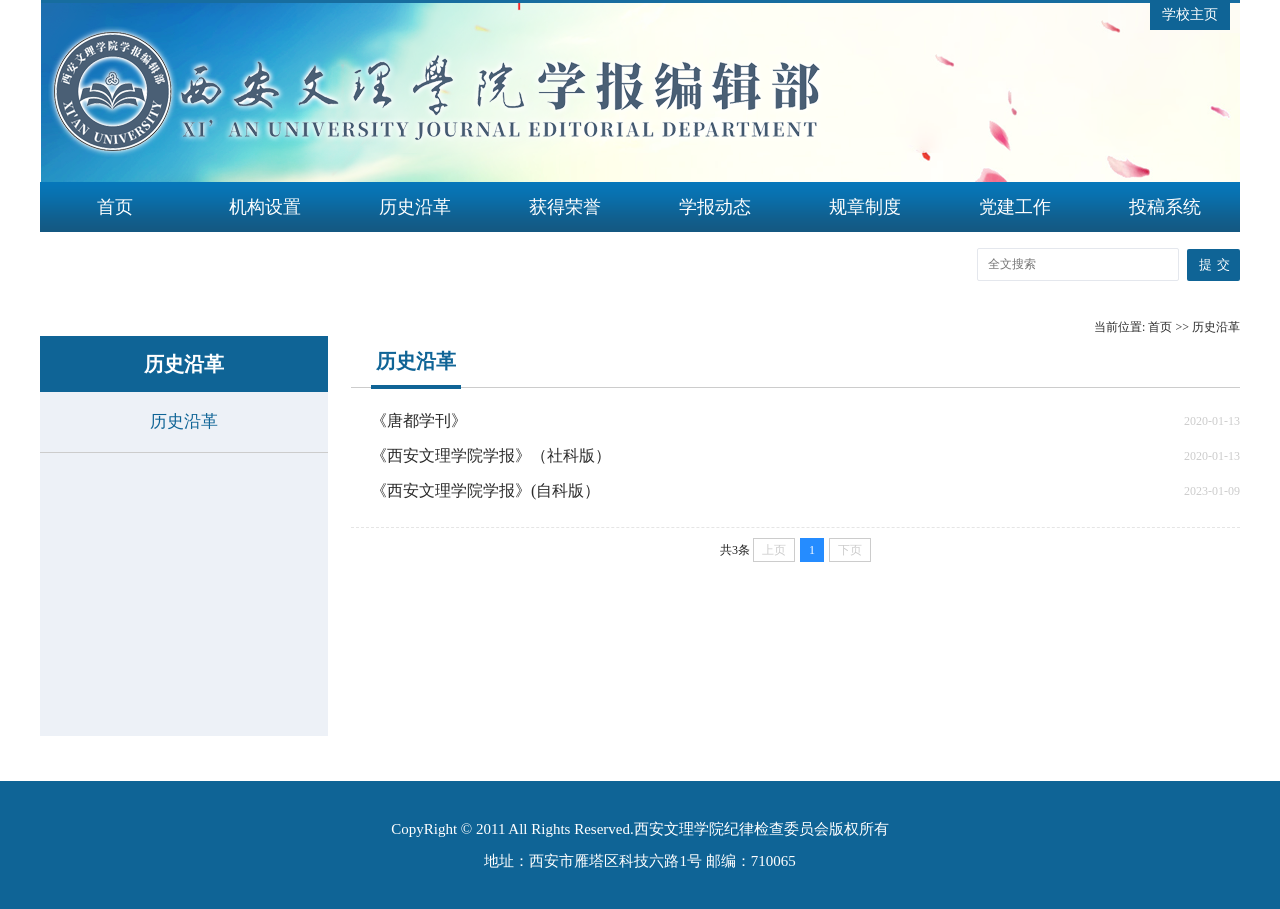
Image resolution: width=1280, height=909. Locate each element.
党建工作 (1015, 207)
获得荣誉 (565, 207)
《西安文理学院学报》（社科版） (491, 455)
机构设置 (265, 207)
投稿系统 (1165, 207)
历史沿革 (415, 207)
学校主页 (1190, 14)
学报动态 (715, 207)
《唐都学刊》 (419, 420)
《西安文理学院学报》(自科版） (485, 490)
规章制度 (865, 207)
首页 (115, 207)
